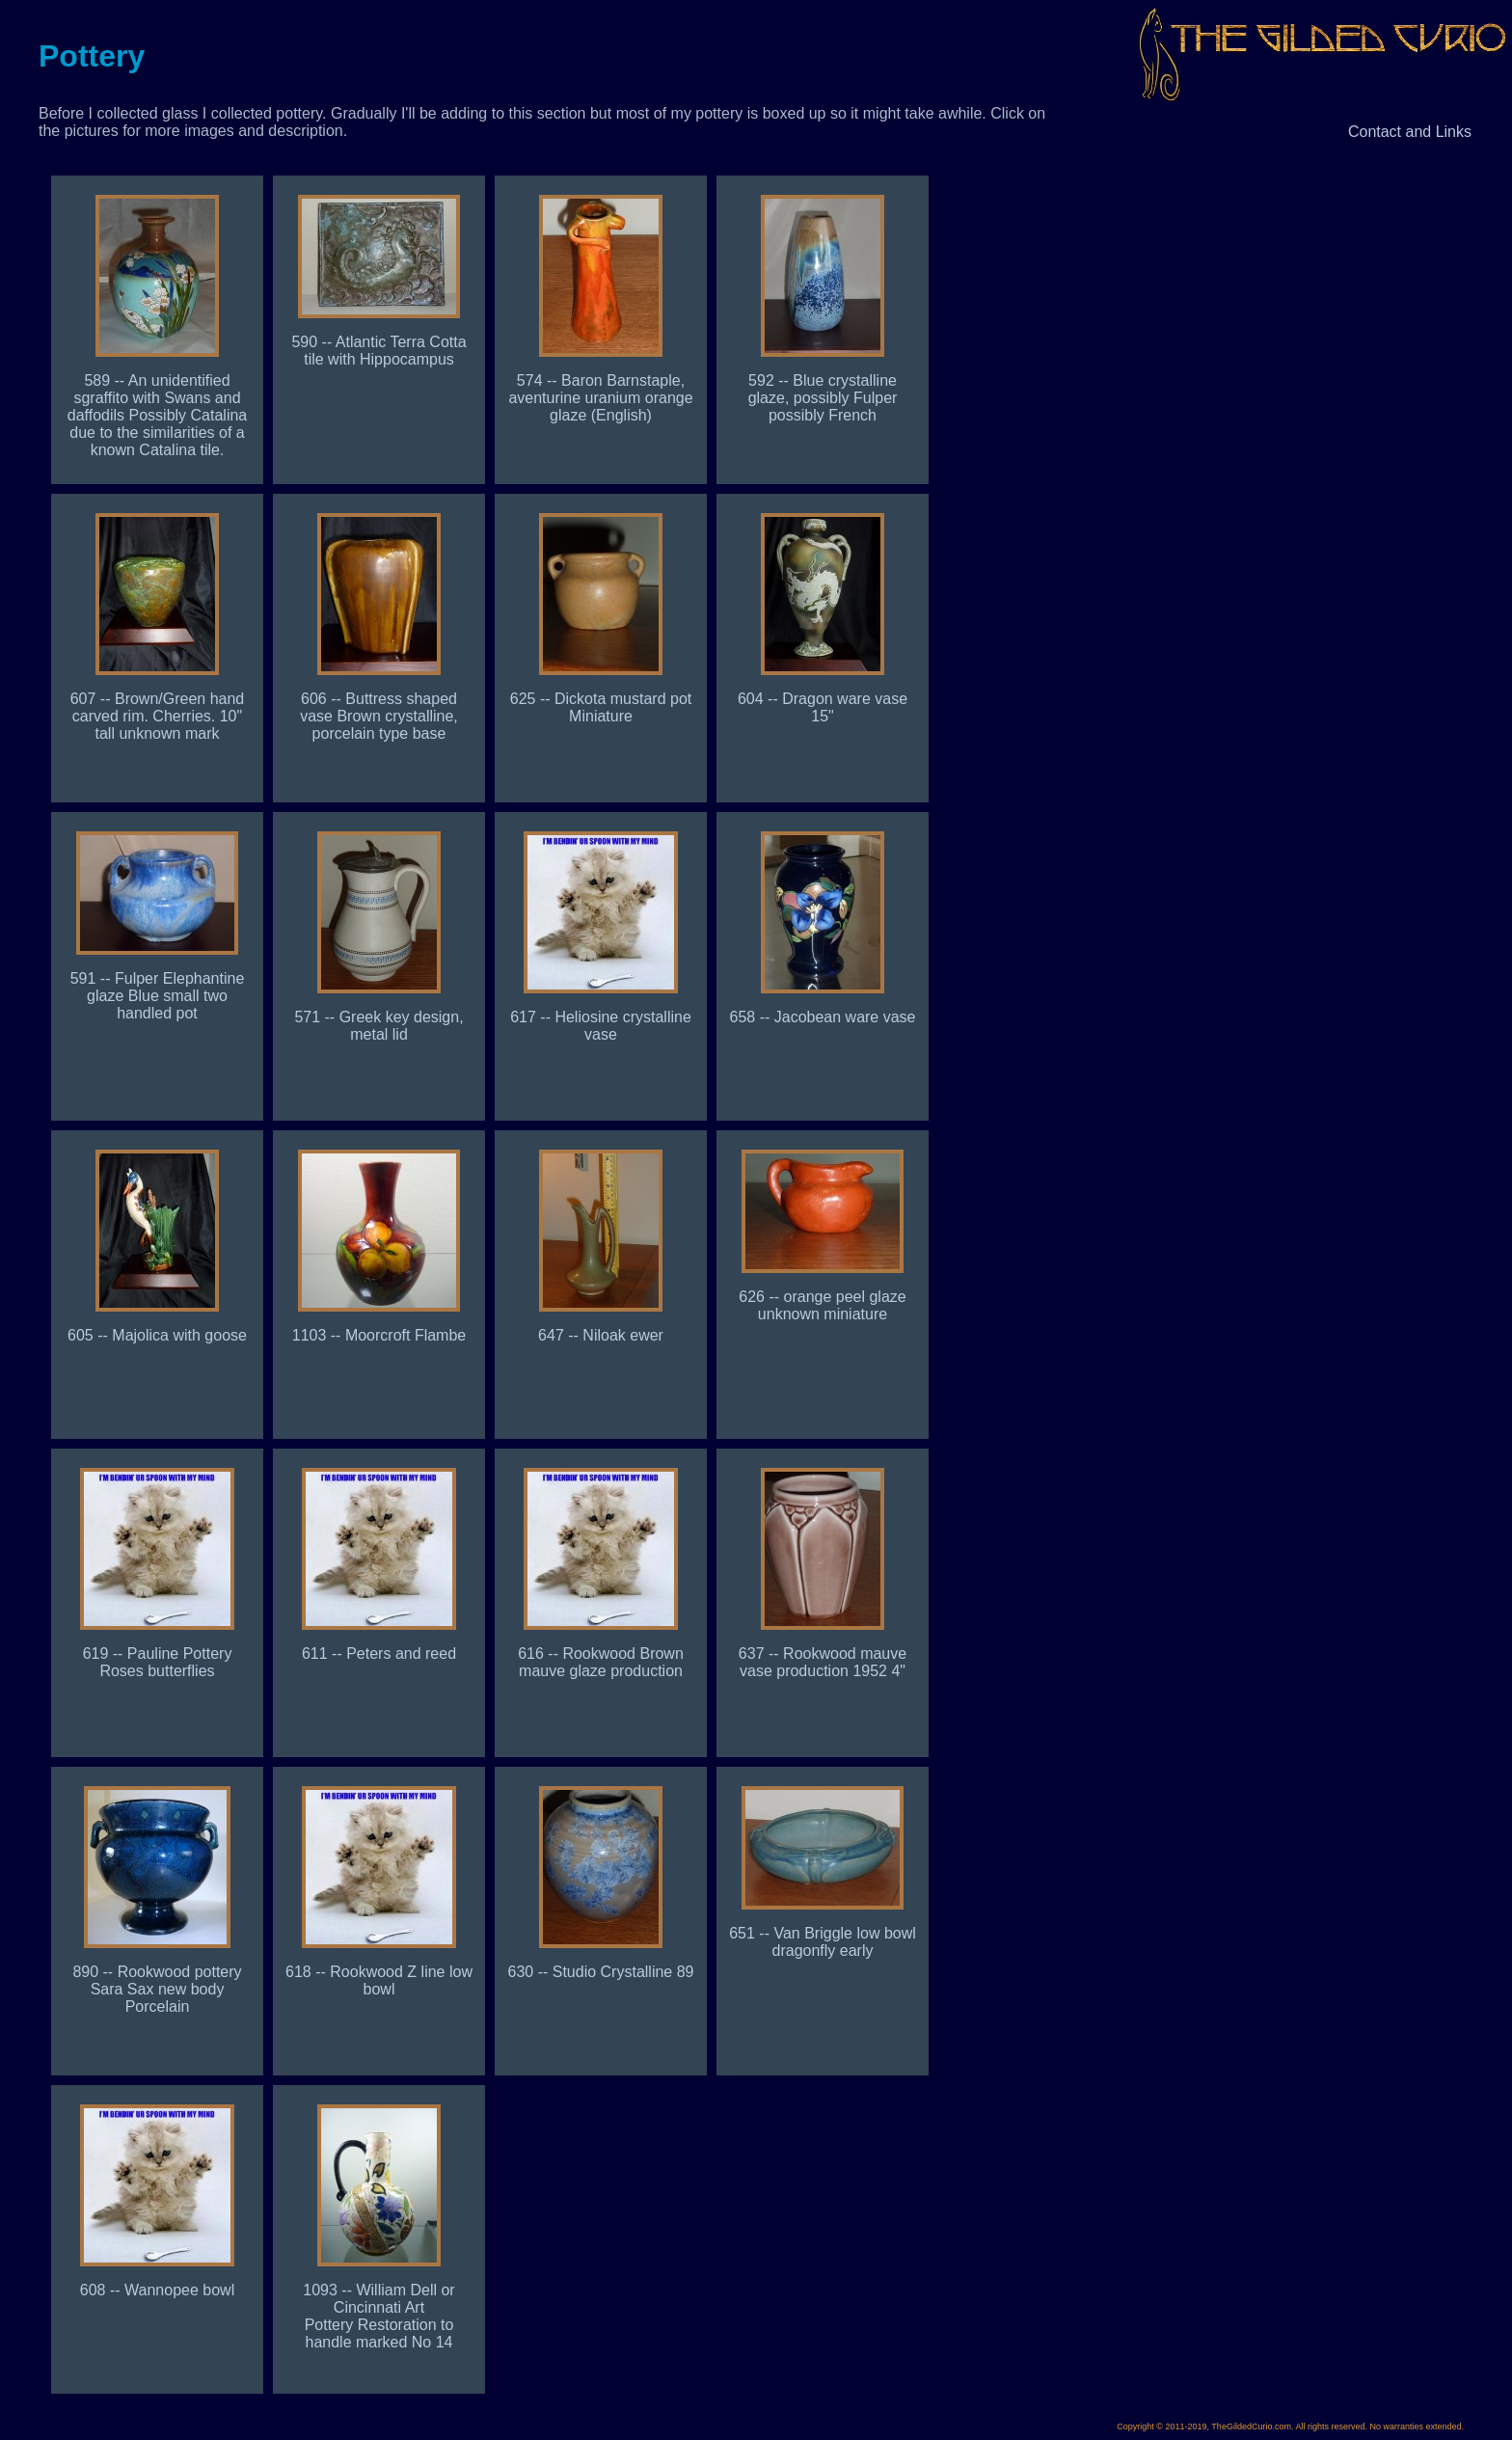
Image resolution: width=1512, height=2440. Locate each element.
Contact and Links (1410, 131)
